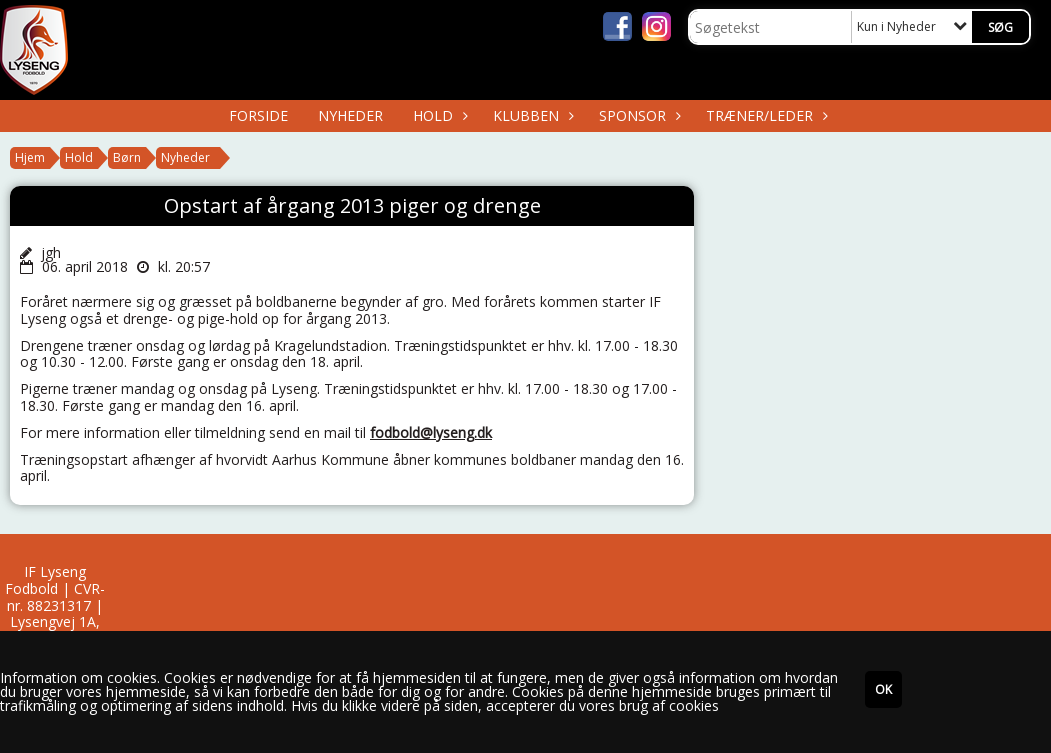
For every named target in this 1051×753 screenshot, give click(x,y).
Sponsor (637, 115)
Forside (258, 115)
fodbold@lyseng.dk (431, 432)
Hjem (30, 157)
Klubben (531, 115)
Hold (438, 115)
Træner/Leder (764, 115)
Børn (127, 157)
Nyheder (350, 115)
